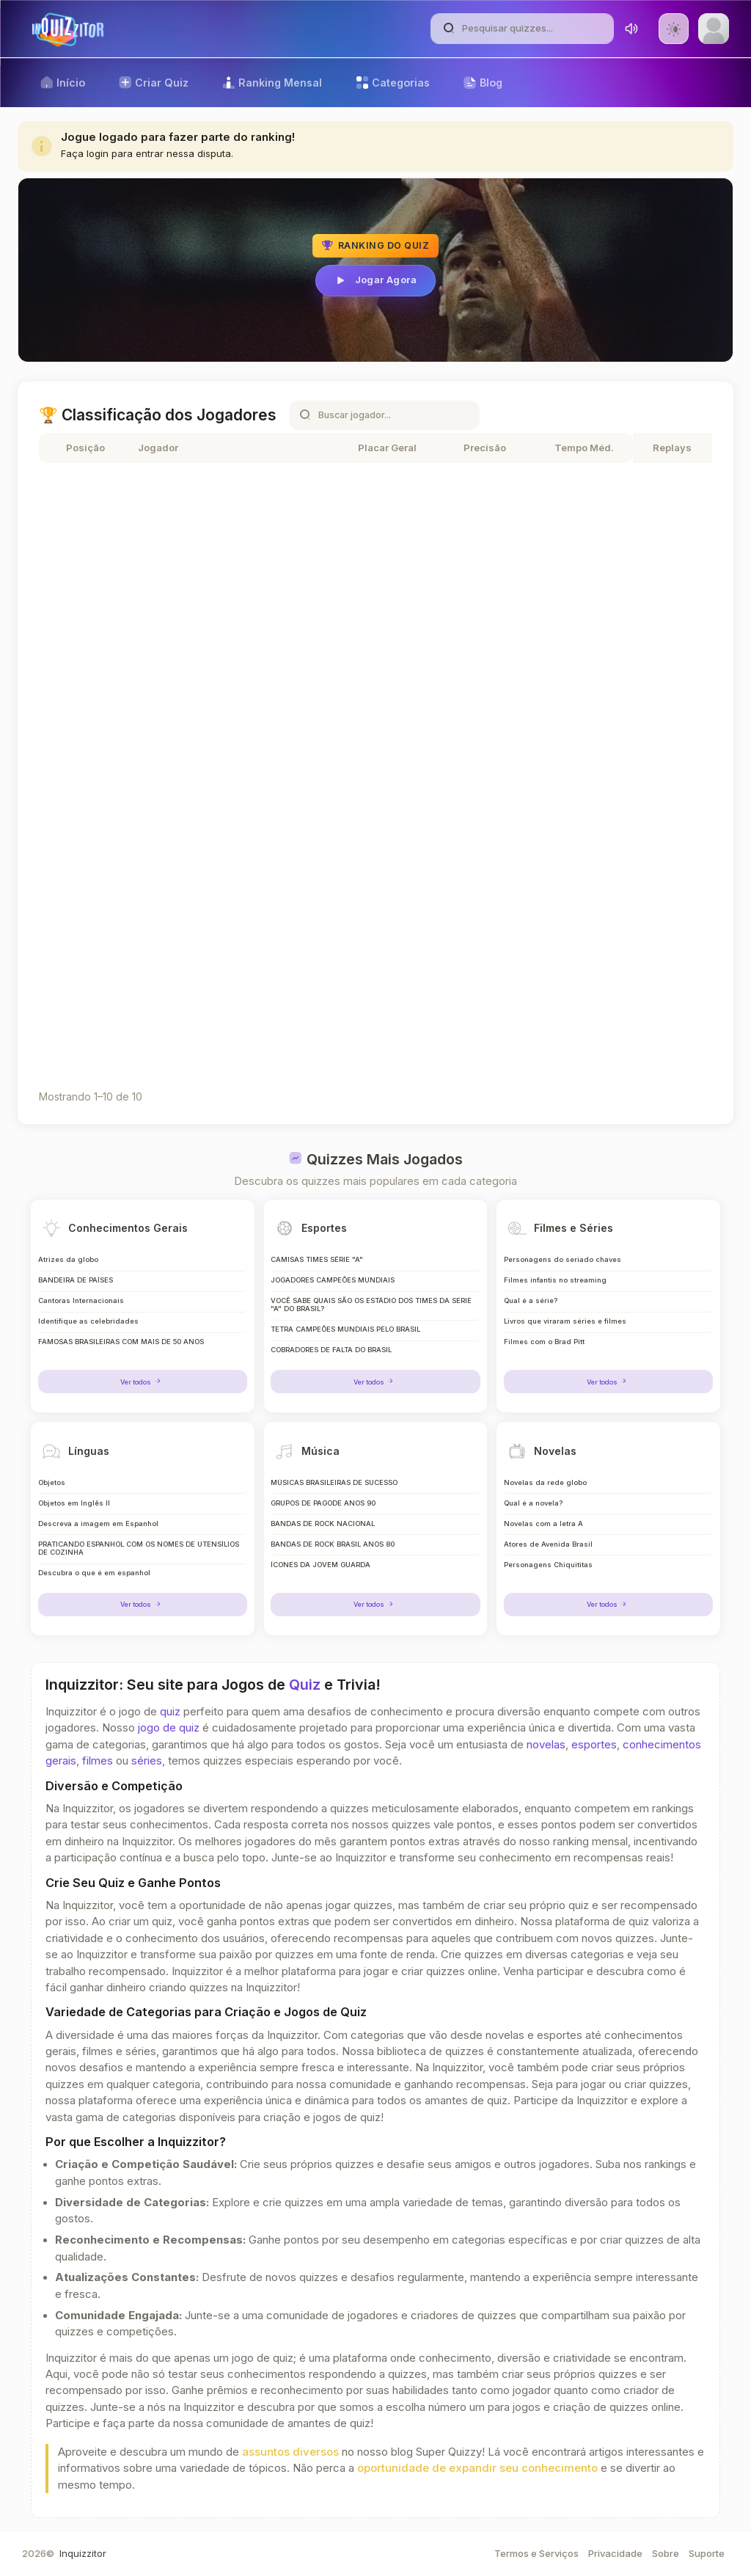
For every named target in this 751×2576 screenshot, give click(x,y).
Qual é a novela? (534, 1501)
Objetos (51, 1481)
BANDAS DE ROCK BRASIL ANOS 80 (334, 1544)
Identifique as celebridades (87, 1320)
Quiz (304, 1684)
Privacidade (615, 2553)
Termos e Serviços (536, 2553)
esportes (594, 1744)
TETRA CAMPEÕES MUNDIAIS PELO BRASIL (349, 1328)
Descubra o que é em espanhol (93, 1574)
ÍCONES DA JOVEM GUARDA (322, 1565)
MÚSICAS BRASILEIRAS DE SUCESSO (336, 1481)
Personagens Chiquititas (547, 1565)
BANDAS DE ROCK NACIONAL (324, 1523)
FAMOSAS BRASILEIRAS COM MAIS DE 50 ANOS (124, 1341)
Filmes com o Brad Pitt (544, 1341)
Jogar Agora (375, 280)
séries (146, 1760)
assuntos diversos (290, 2452)
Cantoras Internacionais (80, 1298)
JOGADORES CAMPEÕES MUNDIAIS (334, 1277)
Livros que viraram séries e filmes (565, 1320)
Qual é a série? (530, 1298)
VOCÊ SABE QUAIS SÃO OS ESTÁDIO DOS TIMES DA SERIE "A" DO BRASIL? (364, 1302)
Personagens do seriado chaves (561, 1256)
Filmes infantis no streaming (554, 1277)
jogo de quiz (168, 1727)
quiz (170, 1711)
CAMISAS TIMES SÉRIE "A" (319, 1256)
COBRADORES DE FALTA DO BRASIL (334, 1350)
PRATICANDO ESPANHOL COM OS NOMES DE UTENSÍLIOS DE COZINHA (119, 1548)
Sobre (665, 2553)
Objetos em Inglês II (73, 1501)
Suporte (707, 2553)
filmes (97, 1760)
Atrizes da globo (68, 1256)
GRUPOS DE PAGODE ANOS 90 (324, 1501)
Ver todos (142, 1380)
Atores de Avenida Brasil (548, 1544)
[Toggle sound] (631, 28)
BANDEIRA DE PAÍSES (76, 1277)
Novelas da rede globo (545, 1481)
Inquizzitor (82, 2553)
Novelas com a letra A (544, 1523)
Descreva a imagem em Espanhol (98, 1523)
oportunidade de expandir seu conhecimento (477, 2468)
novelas (546, 1744)
